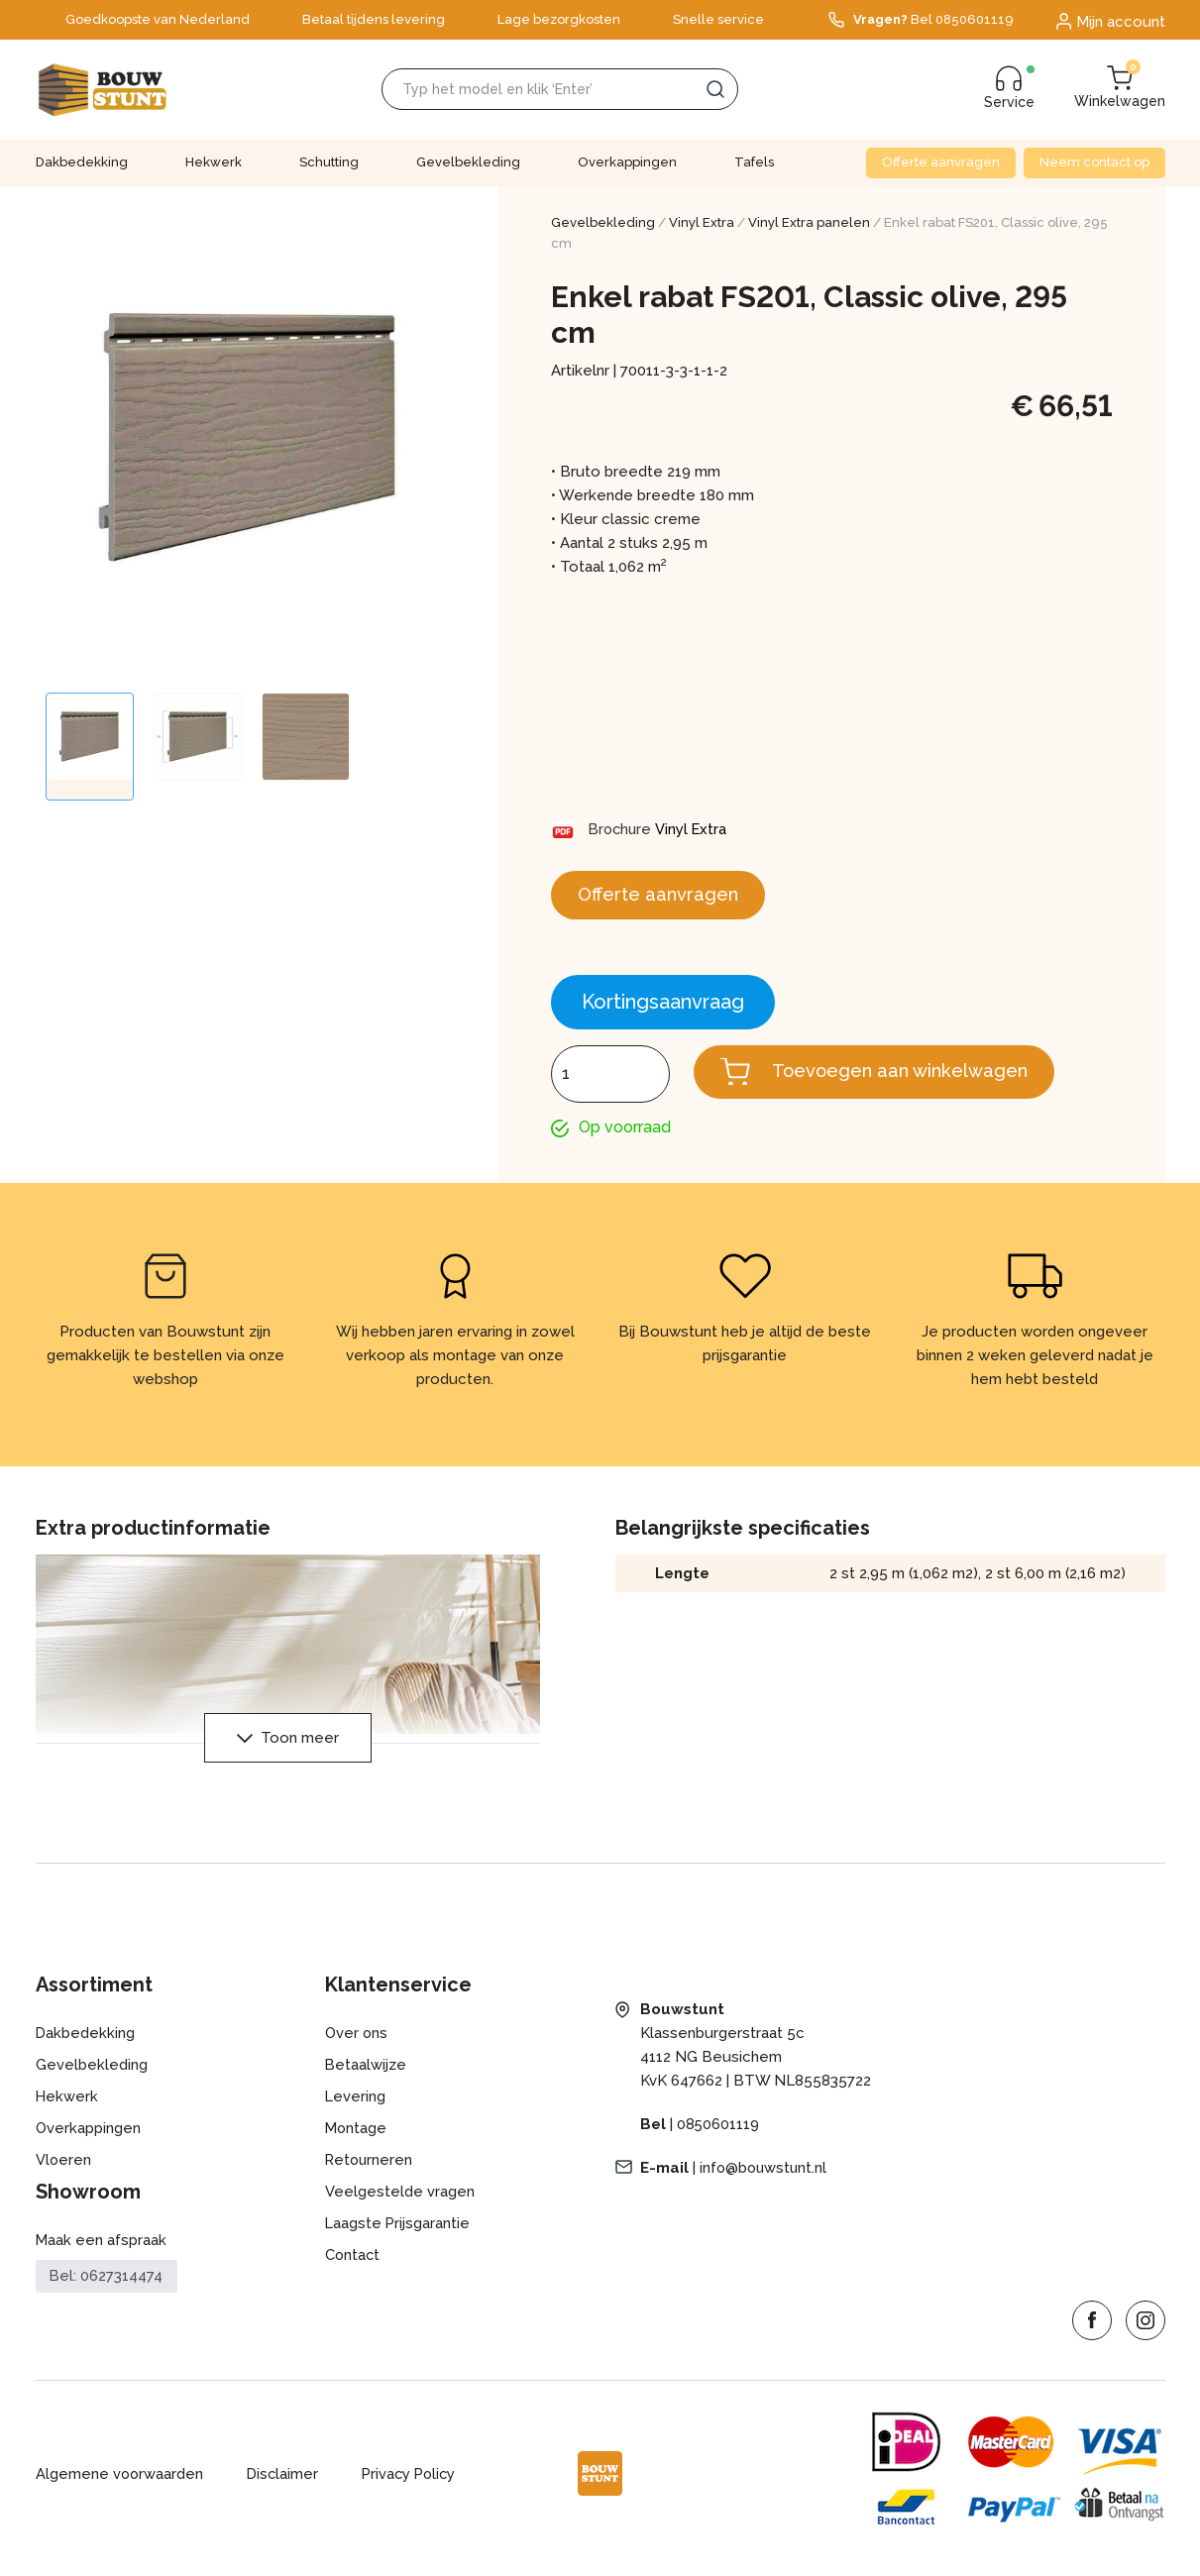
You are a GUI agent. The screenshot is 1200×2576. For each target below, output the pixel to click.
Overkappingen (627, 162)
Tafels (754, 162)
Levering (355, 2105)
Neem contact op (1094, 162)
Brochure (622, 829)
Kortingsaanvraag (663, 1008)
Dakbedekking (82, 162)
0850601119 (718, 2133)
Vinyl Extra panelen (809, 222)
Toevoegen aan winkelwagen (912, 1078)
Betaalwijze (366, 2074)
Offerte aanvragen (941, 162)
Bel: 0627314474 (107, 2285)
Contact (353, 2264)
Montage (356, 2137)
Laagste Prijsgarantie (398, 2232)
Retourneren (370, 2169)
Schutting (329, 162)
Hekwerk (213, 162)
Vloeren (64, 2169)
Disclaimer (285, 2484)
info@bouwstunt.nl (765, 2177)
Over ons (357, 2042)
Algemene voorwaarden (120, 2484)
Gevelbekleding (468, 162)
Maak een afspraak (101, 2249)
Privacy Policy (415, 2484)
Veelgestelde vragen (400, 2200)
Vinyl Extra (701, 222)
